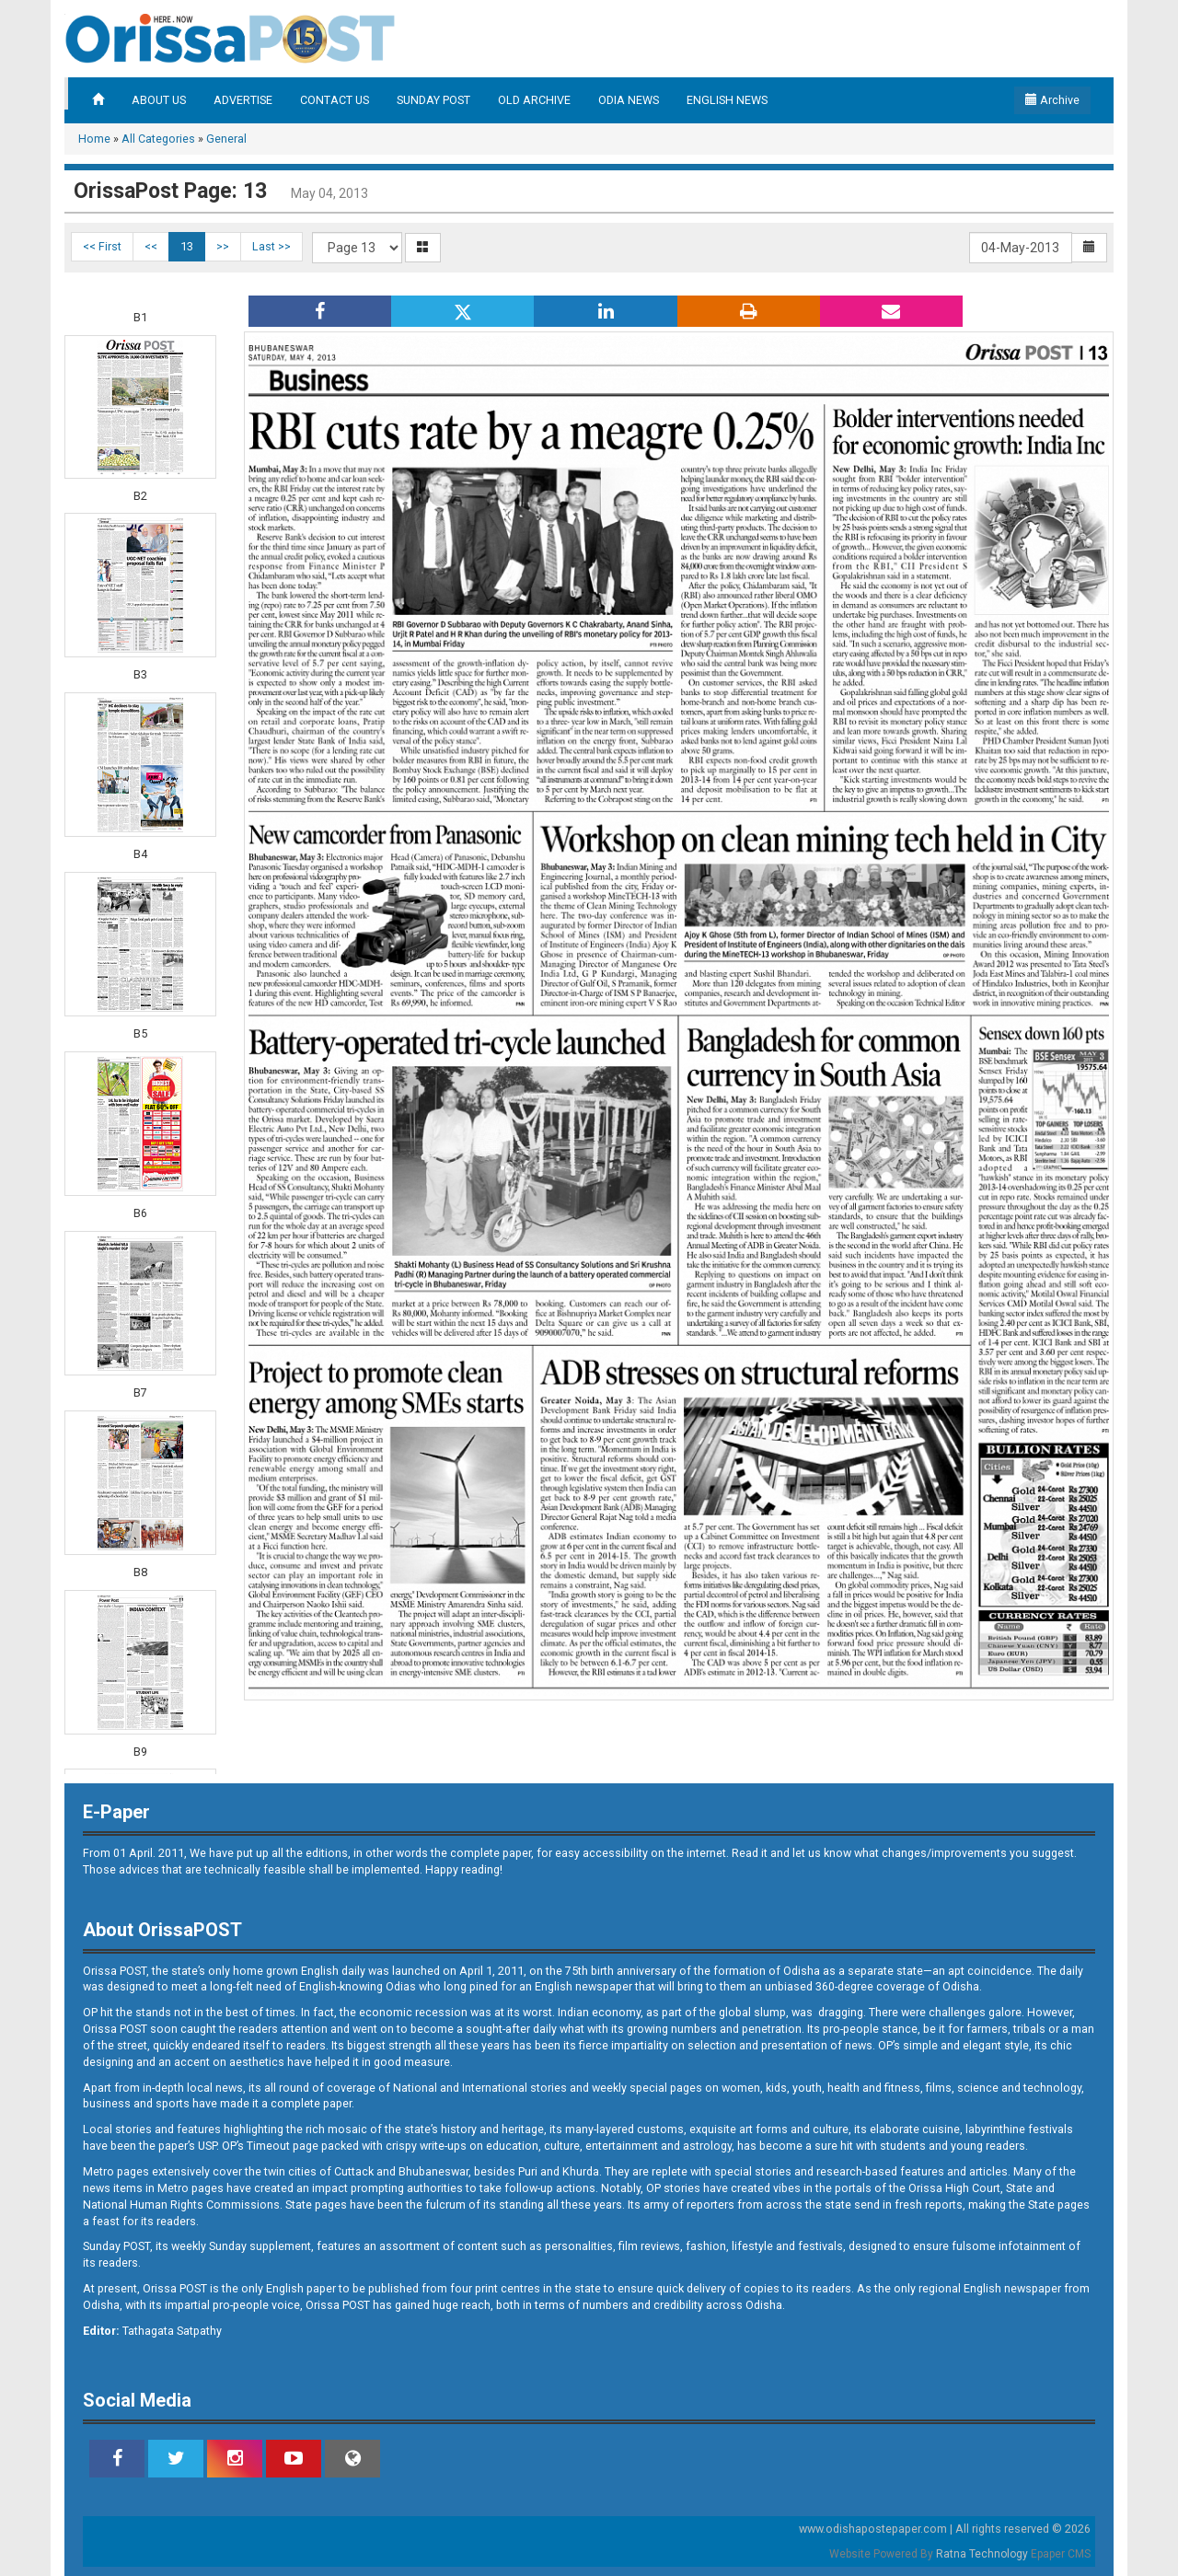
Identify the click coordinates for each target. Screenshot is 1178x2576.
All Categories (158, 138)
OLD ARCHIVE (534, 100)
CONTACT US (334, 100)
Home (94, 138)
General (226, 138)
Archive (1052, 100)
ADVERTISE (243, 100)
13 (186, 246)
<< (150, 246)
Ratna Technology (982, 2553)
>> (222, 246)
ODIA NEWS (628, 100)
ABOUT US (159, 100)
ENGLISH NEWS (727, 100)
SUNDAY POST (433, 100)
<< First (102, 246)
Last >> (271, 246)
